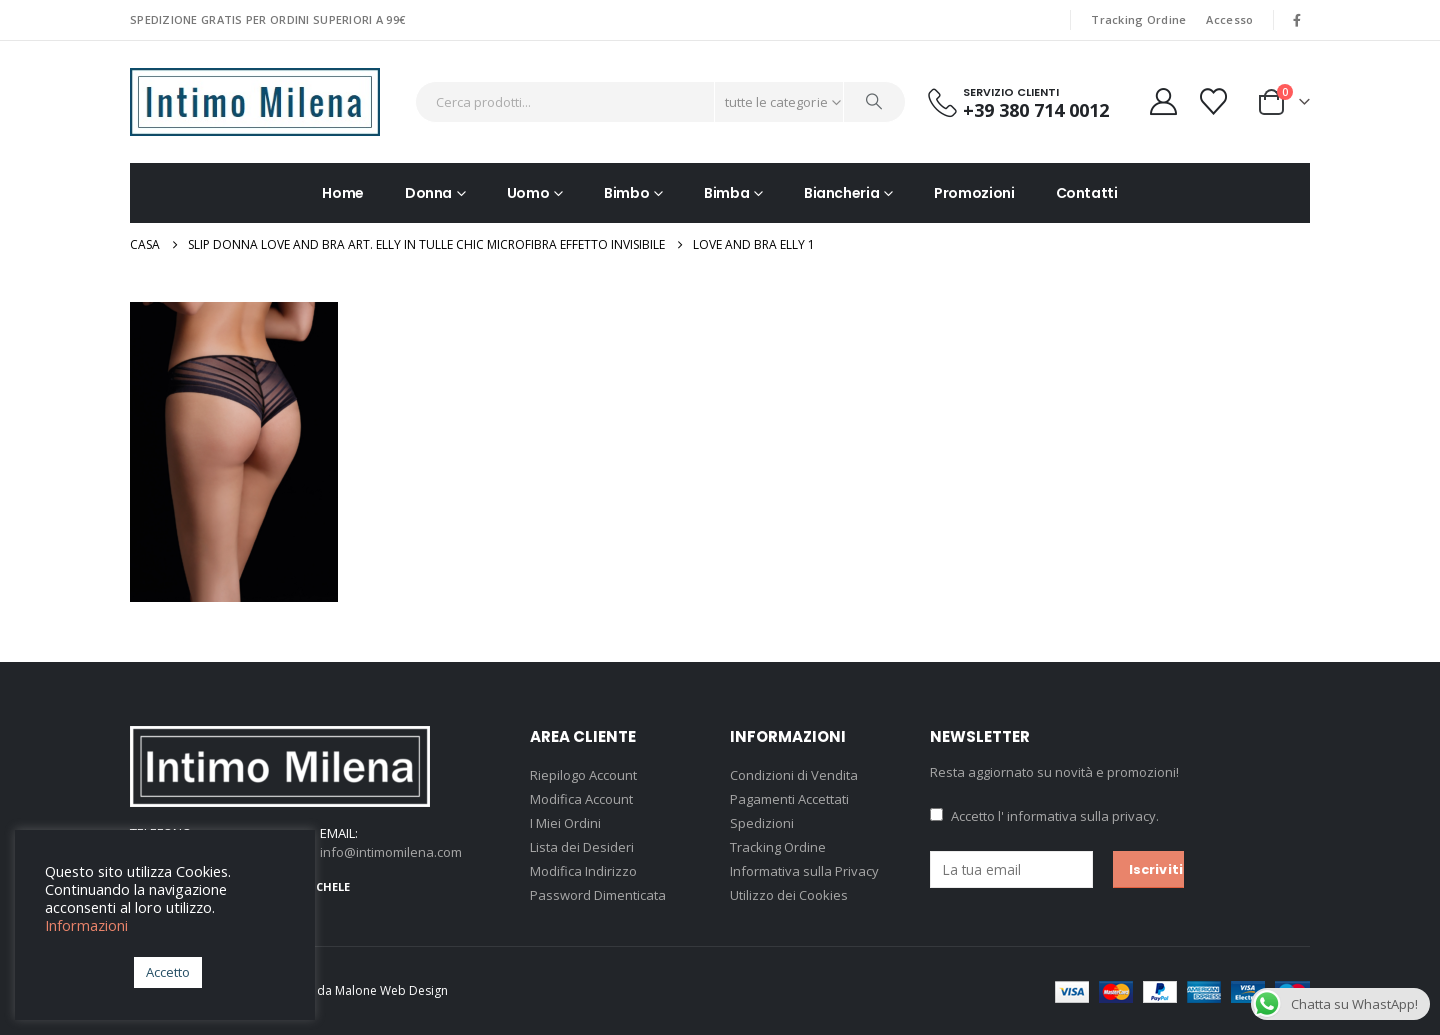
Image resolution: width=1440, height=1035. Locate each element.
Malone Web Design (391, 990)
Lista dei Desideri (582, 847)
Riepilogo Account (583, 775)
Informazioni (86, 925)
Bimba (726, 193)
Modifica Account (581, 799)
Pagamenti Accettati (789, 799)
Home (343, 193)
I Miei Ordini (565, 823)
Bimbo (626, 193)
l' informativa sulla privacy (1077, 816)
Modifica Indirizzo (583, 871)
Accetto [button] (168, 972)
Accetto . (1044, 816)
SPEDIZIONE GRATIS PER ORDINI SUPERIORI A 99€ (267, 19)
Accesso (1229, 19)
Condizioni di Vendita (794, 775)
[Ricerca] (875, 102)
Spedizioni (762, 823)
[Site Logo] (255, 102)
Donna (428, 193)
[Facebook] (1297, 20)
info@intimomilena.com (391, 852)
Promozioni (974, 193)
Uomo (528, 193)
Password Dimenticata (598, 895)
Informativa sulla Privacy (804, 871)
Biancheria (842, 193)
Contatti (1087, 193)
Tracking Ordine (1138, 19)
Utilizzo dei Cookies (789, 895)
